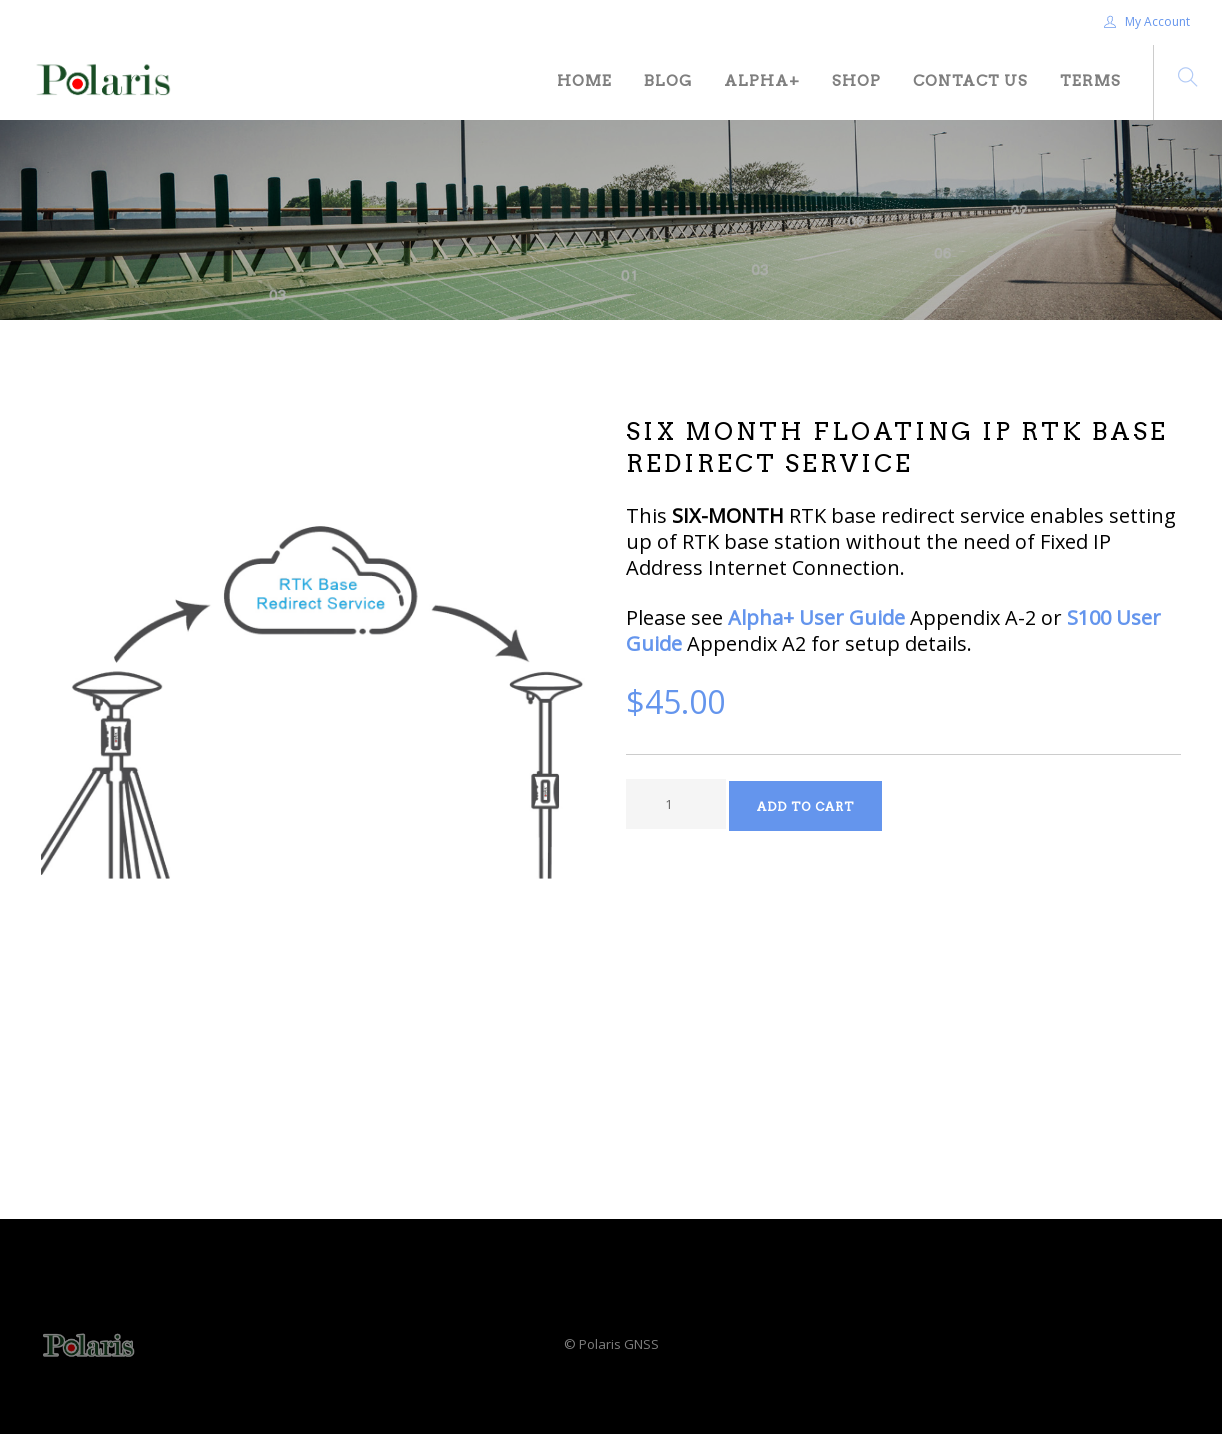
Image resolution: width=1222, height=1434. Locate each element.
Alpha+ (762, 81)
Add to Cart (805, 806)
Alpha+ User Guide (816, 617)
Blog (668, 81)
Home (584, 81)
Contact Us (970, 81)
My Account (1147, 21)
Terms (1090, 81)
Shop (856, 81)
